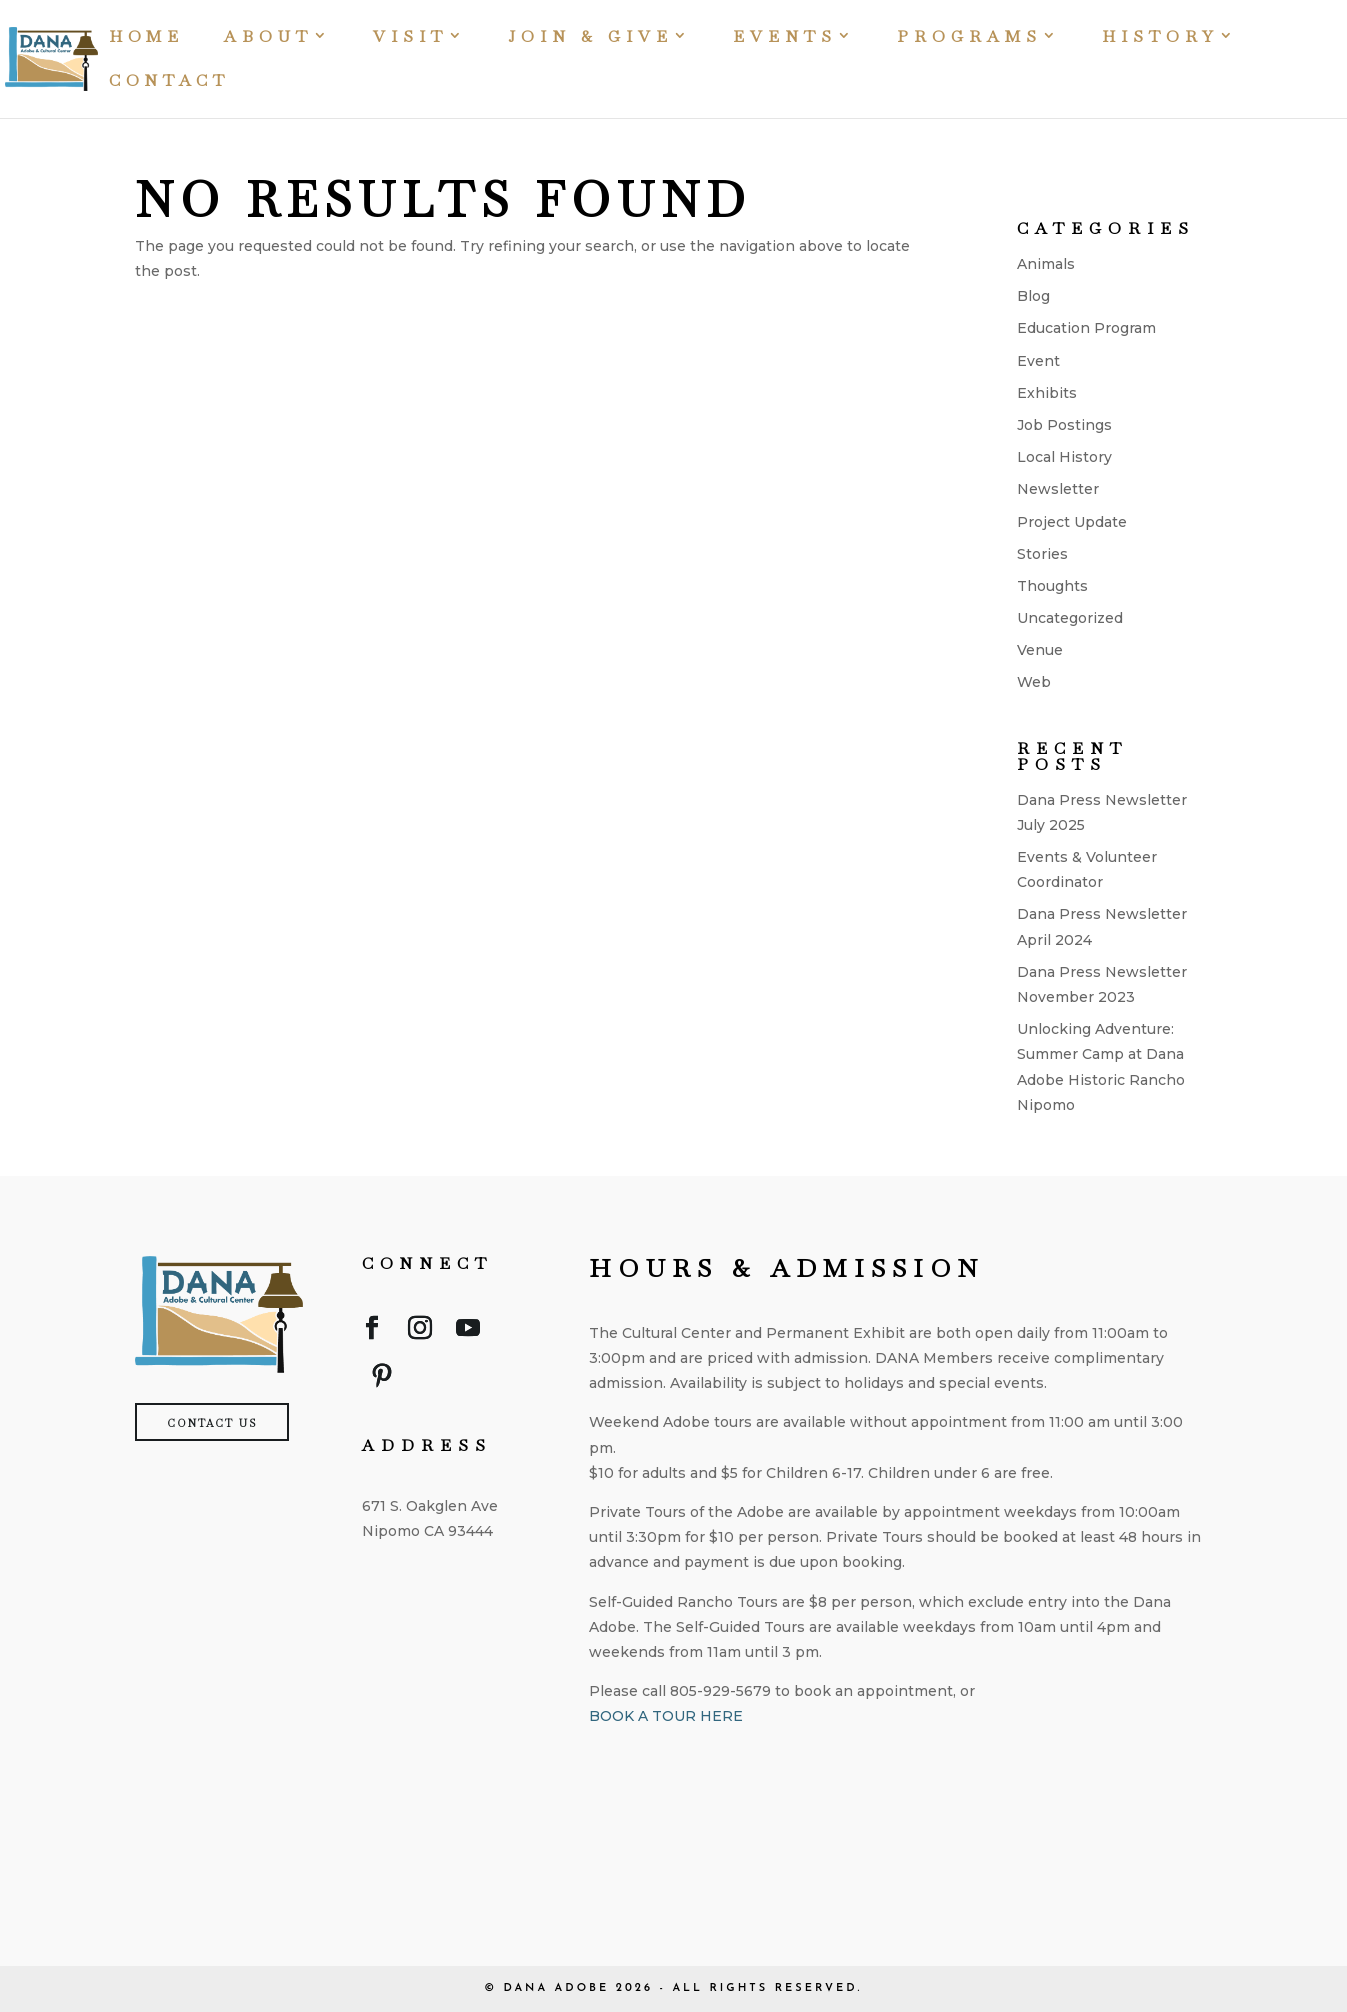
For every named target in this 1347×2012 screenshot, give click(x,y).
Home (146, 38)
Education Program (1086, 328)
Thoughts (1052, 586)
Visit (410, 38)
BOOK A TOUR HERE (666, 1716)
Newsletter (1058, 489)
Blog (1033, 296)
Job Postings (1064, 425)
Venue (1040, 650)
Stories (1042, 554)
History (1160, 38)
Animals (1046, 264)
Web (1034, 682)
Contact (169, 82)
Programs (969, 38)
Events (785, 38)
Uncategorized (1070, 618)
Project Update (1072, 522)
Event (1038, 361)
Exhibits (1047, 393)
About (268, 38)
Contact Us (212, 1423)
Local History (1064, 457)
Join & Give (590, 38)
